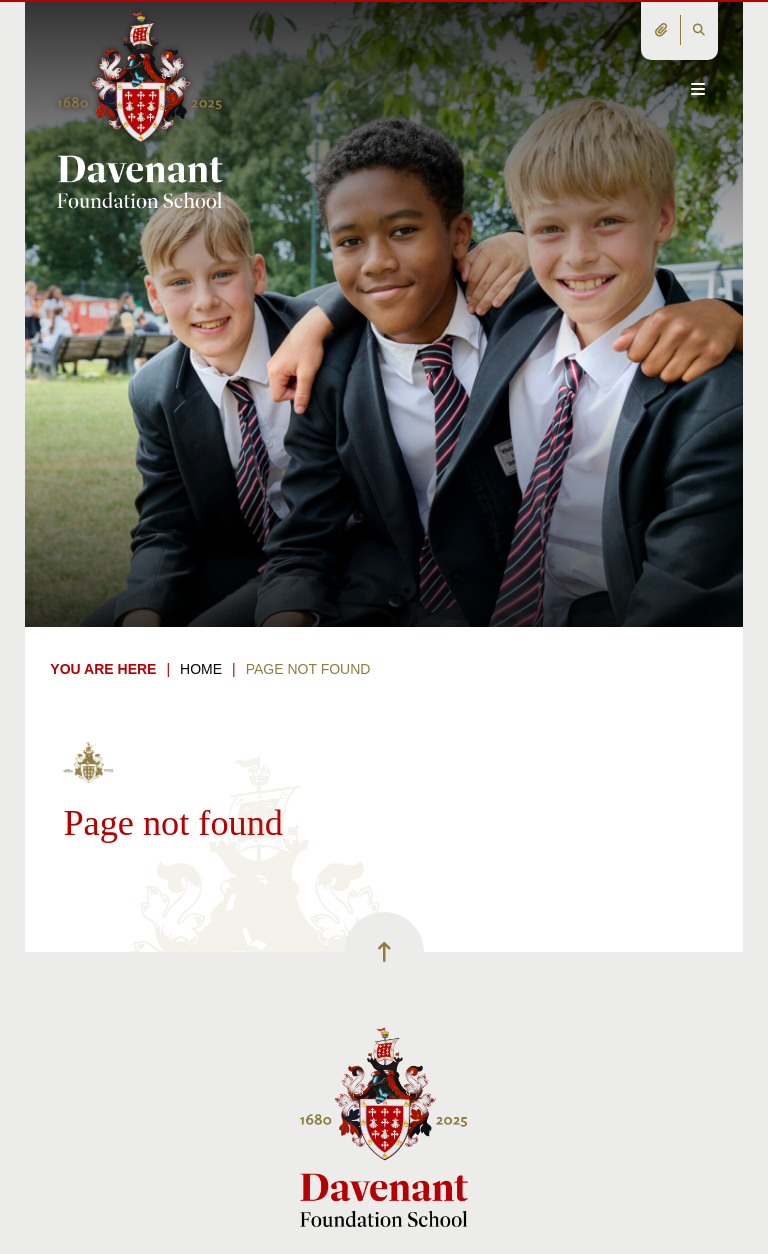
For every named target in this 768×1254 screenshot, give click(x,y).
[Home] (139, 108)
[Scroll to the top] (384, 952)
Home (201, 669)
